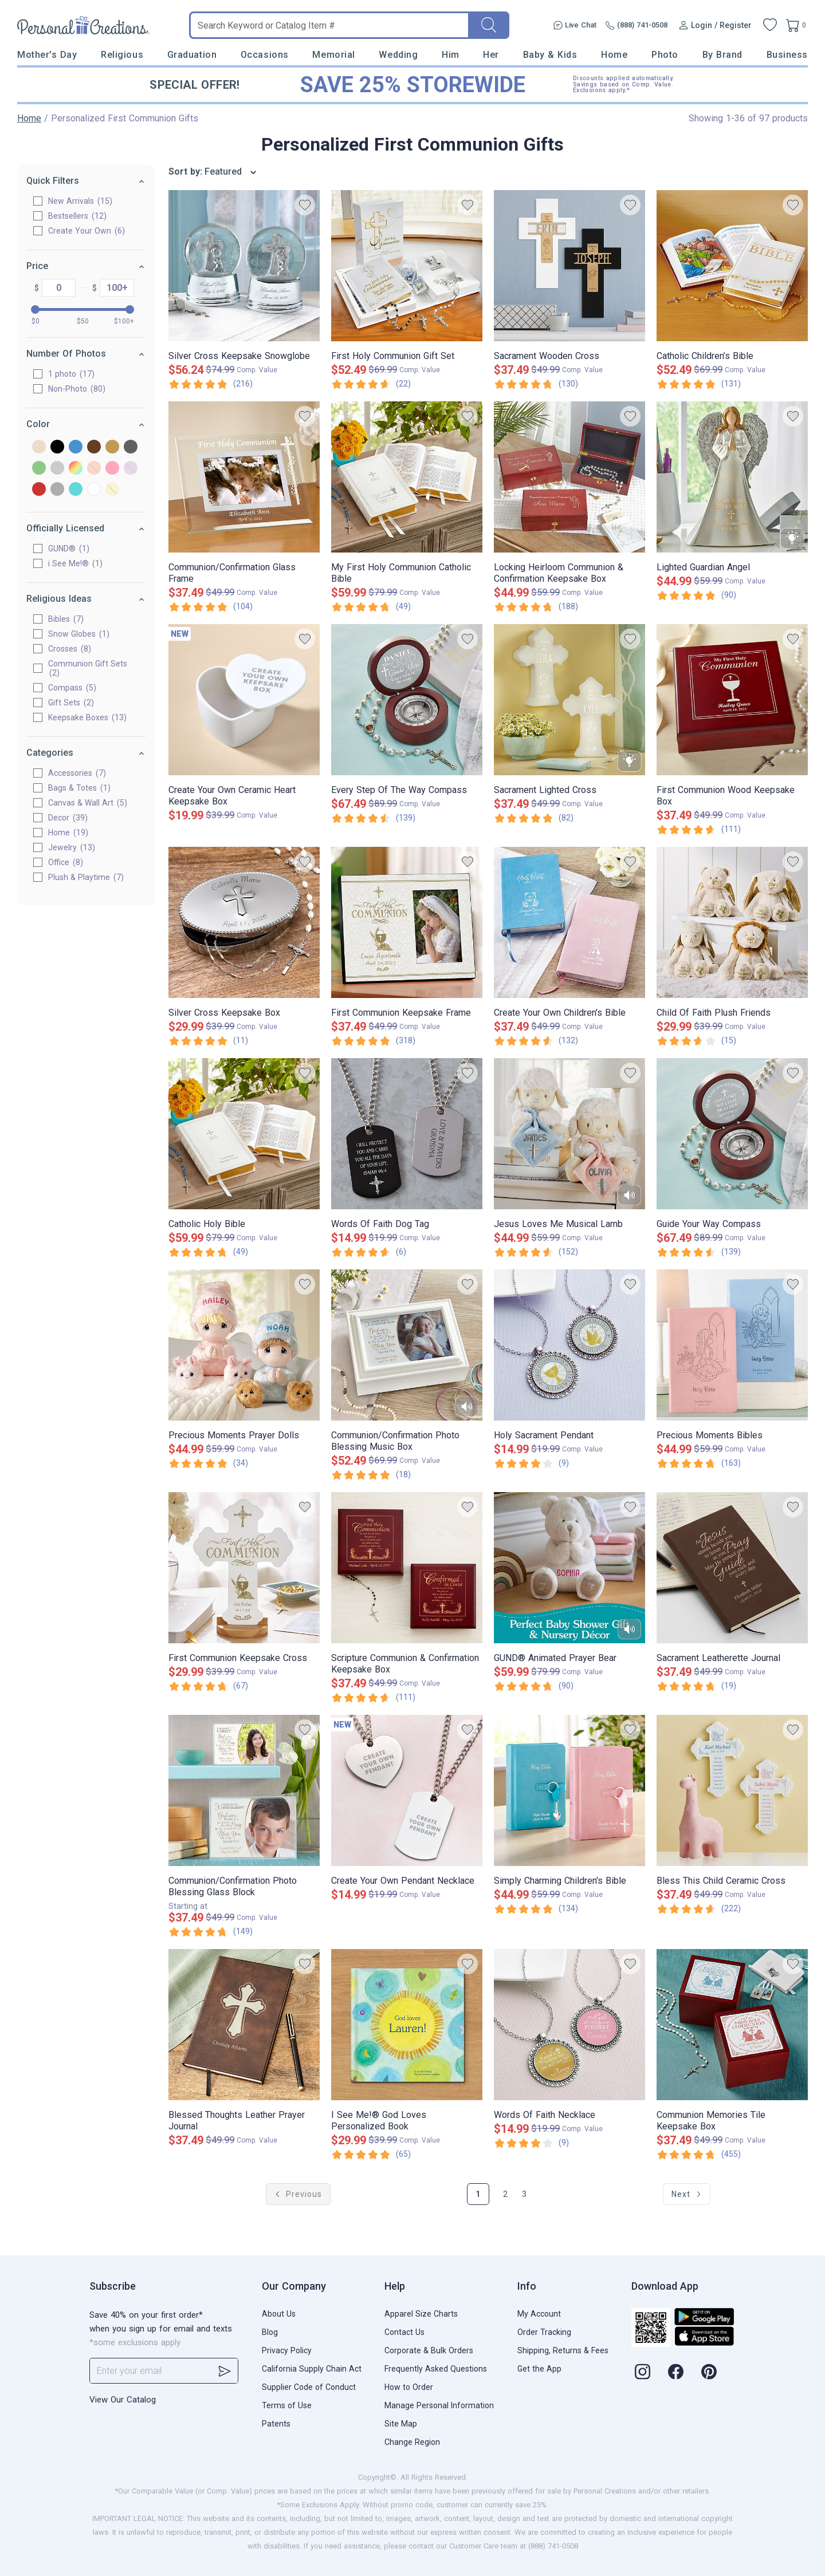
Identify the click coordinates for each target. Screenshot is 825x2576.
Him (450, 54)
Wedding (398, 54)
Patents (276, 2423)
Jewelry (71, 847)
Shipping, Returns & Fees (562, 2350)
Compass (72, 687)
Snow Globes (78, 633)
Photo (664, 54)
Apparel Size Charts (421, 2313)
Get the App (539, 2368)
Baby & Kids (550, 54)
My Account (539, 2313)
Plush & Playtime (86, 877)
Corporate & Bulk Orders (428, 2350)
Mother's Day (47, 54)
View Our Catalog (122, 2399)
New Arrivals (80, 201)
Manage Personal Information (439, 2405)
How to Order (408, 2387)
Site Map (400, 2423)
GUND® (68, 548)
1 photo (71, 373)
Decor (68, 817)
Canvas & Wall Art (87, 802)
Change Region (412, 2442)
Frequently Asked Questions (435, 2368)
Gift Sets (71, 702)
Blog (270, 2332)
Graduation (192, 54)
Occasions (265, 54)
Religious (122, 54)
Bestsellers (77, 215)
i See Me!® (75, 563)
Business (787, 54)
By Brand (722, 54)
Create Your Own (86, 230)
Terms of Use (287, 2405)
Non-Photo (76, 388)
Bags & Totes (79, 787)
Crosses (69, 648)
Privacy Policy (287, 2350)
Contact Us (404, 2332)
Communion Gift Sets (87, 668)
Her (491, 54)
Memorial (333, 54)
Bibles (66, 619)
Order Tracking (544, 2332)
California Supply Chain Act (312, 2368)
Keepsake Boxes (87, 717)
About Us (279, 2313)
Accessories (77, 773)
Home (614, 54)
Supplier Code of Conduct (309, 2387)
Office (65, 862)
